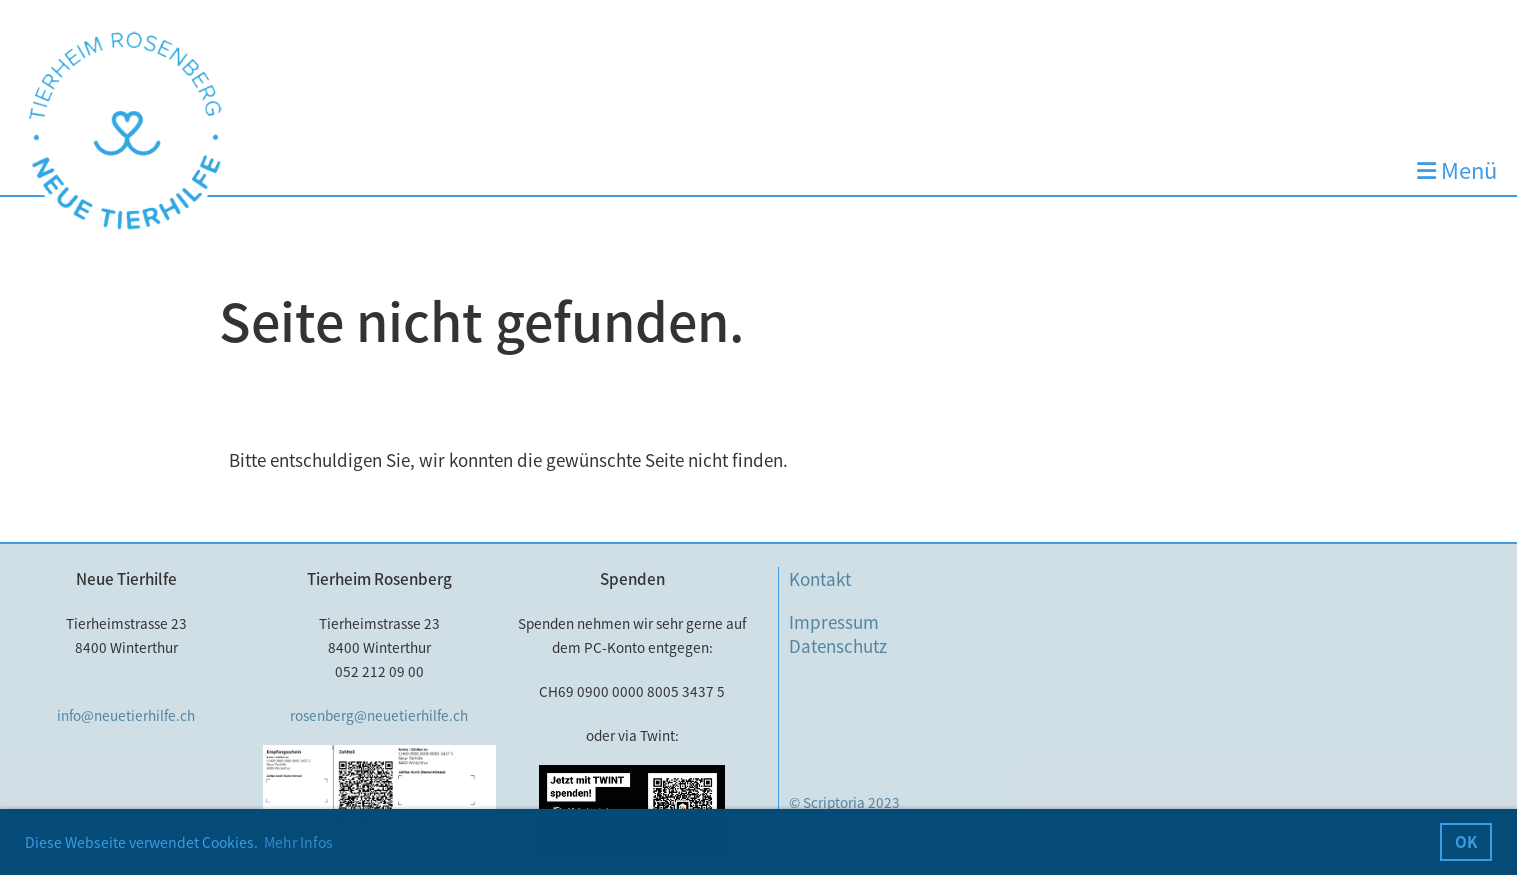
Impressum (834, 621)
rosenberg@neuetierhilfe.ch (379, 715)
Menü (1457, 170)
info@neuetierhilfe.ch (126, 715)
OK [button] (1466, 841)
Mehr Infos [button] (298, 842)
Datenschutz (838, 645)
